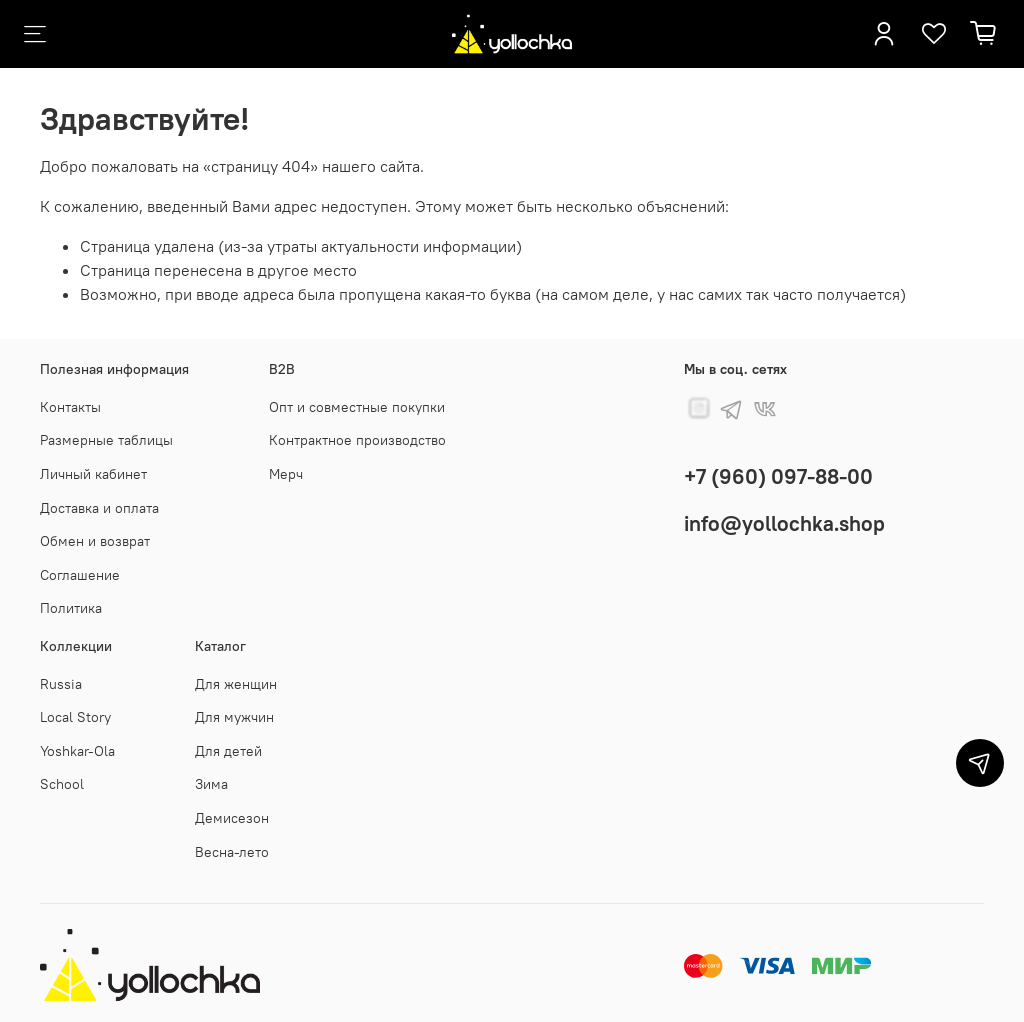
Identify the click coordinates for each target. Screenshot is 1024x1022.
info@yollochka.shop (784, 523)
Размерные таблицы (106, 440)
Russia (61, 684)
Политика (71, 608)
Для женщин (236, 684)
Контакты (70, 407)
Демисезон (232, 818)
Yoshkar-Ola (77, 751)
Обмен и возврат (95, 541)
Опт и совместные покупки (357, 407)
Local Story (75, 717)
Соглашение (80, 575)
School (62, 784)
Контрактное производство (357, 440)
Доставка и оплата (99, 508)
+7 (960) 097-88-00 (778, 476)
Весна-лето (232, 852)
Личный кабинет (93, 474)
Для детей (228, 751)
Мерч (286, 474)
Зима (211, 784)
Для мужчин (234, 717)
